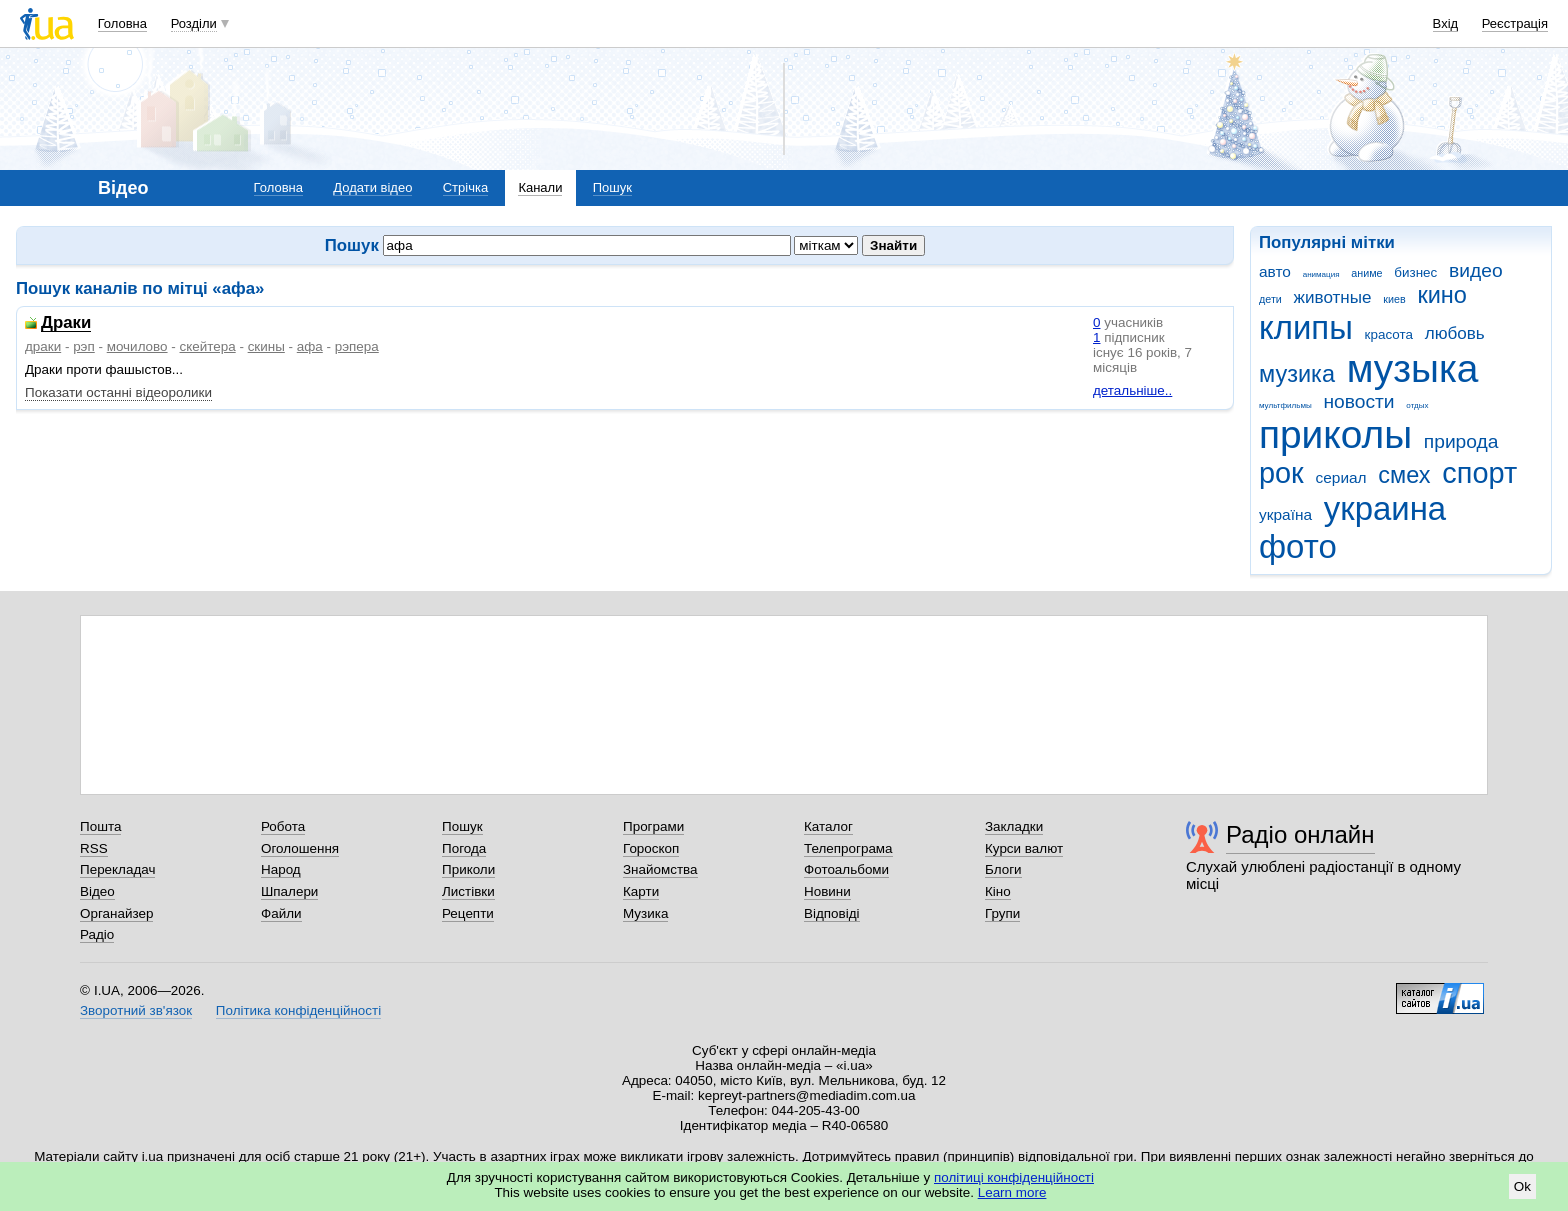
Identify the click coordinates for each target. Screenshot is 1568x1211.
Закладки (1014, 826)
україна (1285, 514)
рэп (84, 346)
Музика (645, 913)
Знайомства (660, 869)
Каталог (828, 826)
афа (310, 346)
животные (1333, 297)
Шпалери (289, 891)
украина (1385, 508)
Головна (122, 23)
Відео (97, 891)
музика (1297, 374)
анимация (1321, 274)
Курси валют (1024, 848)
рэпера (357, 346)
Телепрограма (848, 848)
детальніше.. (1132, 390)
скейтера (208, 346)
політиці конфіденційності (1014, 1177)
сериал (1341, 477)
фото (1298, 546)
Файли (281, 913)
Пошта (100, 826)
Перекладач (117, 869)
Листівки (468, 891)
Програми (653, 826)
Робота (283, 826)
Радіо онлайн (1300, 834)
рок (1281, 473)
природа (1461, 441)
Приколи (468, 869)
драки (43, 346)
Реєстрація (1515, 23)
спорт (1479, 473)
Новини (827, 891)
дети (1270, 299)
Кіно (998, 891)
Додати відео (372, 187)
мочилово (137, 346)
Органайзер (116, 913)
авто (1275, 271)
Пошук (612, 187)
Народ (281, 869)
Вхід (1446, 23)
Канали (540, 187)
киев (1394, 299)
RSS (94, 848)
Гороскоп (651, 848)
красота (1389, 334)
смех (1404, 475)
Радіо (97, 934)
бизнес (1415, 272)
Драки (66, 323)
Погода (464, 848)
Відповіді (832, 913)
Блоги (1003, 869)
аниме (1366, 273)
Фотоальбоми (846, 869)
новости (1358, 401)
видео (1476, 270)
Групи (1002, 913)
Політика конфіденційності (298, 1010)
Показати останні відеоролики (118, 392)
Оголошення (300, 848)
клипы (1306, 327)
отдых (1417, 405)
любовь (1455, 333)
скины (266, 346)
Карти (641, 891)
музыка (1413, 368)
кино (1442, 295)
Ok (1522, 1186)
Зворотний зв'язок (136, 1010)
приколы (1335, 434)
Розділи (194, 23)
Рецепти (468, 913)
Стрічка (465, 187)
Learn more (1012, 1192)
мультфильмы (1285, 405)
